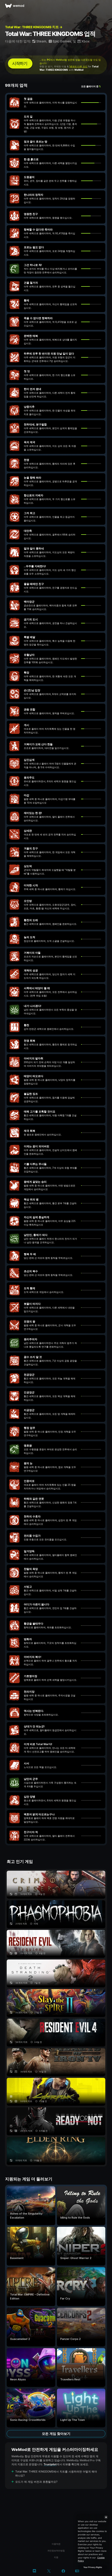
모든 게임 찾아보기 (56, 2434)
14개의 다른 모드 (78, 66)
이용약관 (56, 2544)
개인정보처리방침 (56, 2550)
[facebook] (63, 2571)
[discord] (34, 2571)
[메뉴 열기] (105, 5)
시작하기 (19, 63)
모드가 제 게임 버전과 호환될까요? (36, 2481)
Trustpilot (50, 2464)
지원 (56, 2557)
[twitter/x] (49, 2571)
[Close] (106, 2517)
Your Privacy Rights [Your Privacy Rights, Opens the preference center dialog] (92, 2567)
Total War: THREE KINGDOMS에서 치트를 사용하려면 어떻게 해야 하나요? (56, 2473)
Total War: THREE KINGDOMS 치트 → (33, 27)
